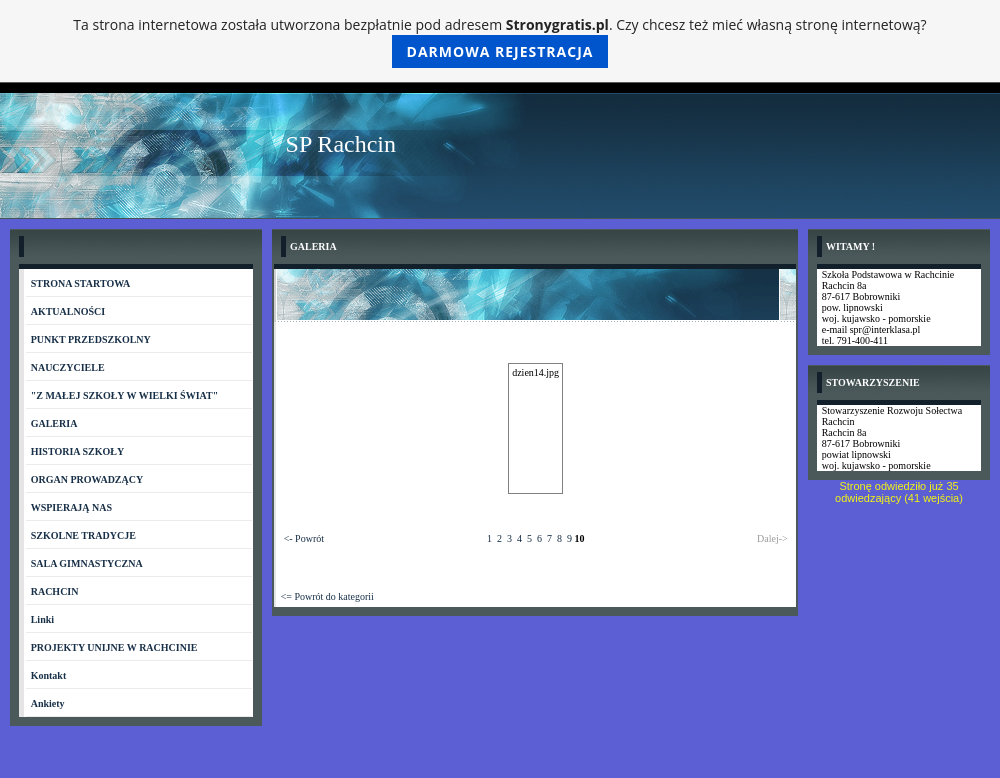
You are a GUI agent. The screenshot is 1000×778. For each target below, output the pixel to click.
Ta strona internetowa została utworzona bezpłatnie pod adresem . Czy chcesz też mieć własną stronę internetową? (499, 41)
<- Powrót (304, 538)
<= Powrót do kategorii (327, 596)
